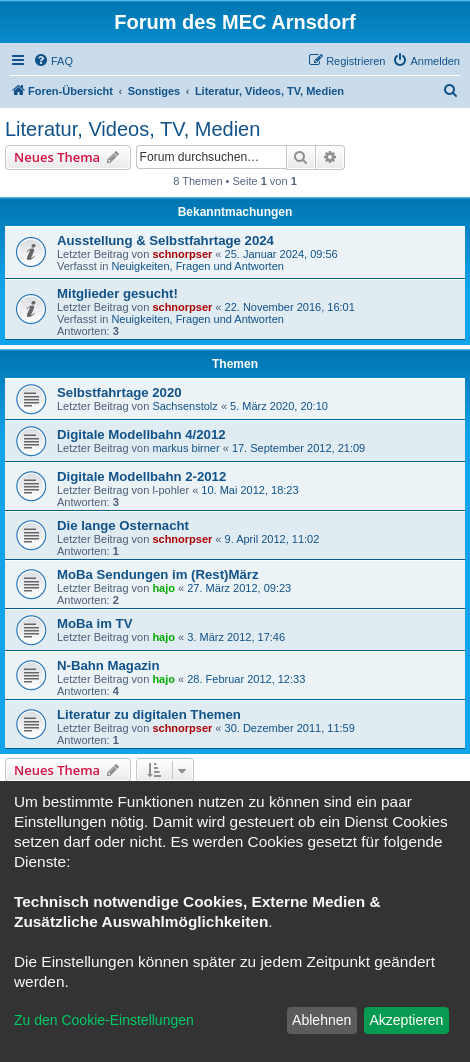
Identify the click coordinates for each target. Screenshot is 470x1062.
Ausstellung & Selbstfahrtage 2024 (165, 240)
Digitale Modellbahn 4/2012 (141, 434)
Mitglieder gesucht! (117, 293)
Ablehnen (321, 1020)
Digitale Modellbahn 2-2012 (141, 476)
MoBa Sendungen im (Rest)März (158, 574)
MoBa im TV (94, 623)
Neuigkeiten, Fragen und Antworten (197, 266)
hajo (163, 588)
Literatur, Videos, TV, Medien (132, 129)
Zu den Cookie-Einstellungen (104, 1020)
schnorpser (182, 254)
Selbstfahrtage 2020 (119, 392)
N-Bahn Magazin (108, 665)
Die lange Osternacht (123, 525)
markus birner (185, 448)
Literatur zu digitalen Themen (149, 714)
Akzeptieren (406, 1020)
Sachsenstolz (184, 406)
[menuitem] (53, 61)
